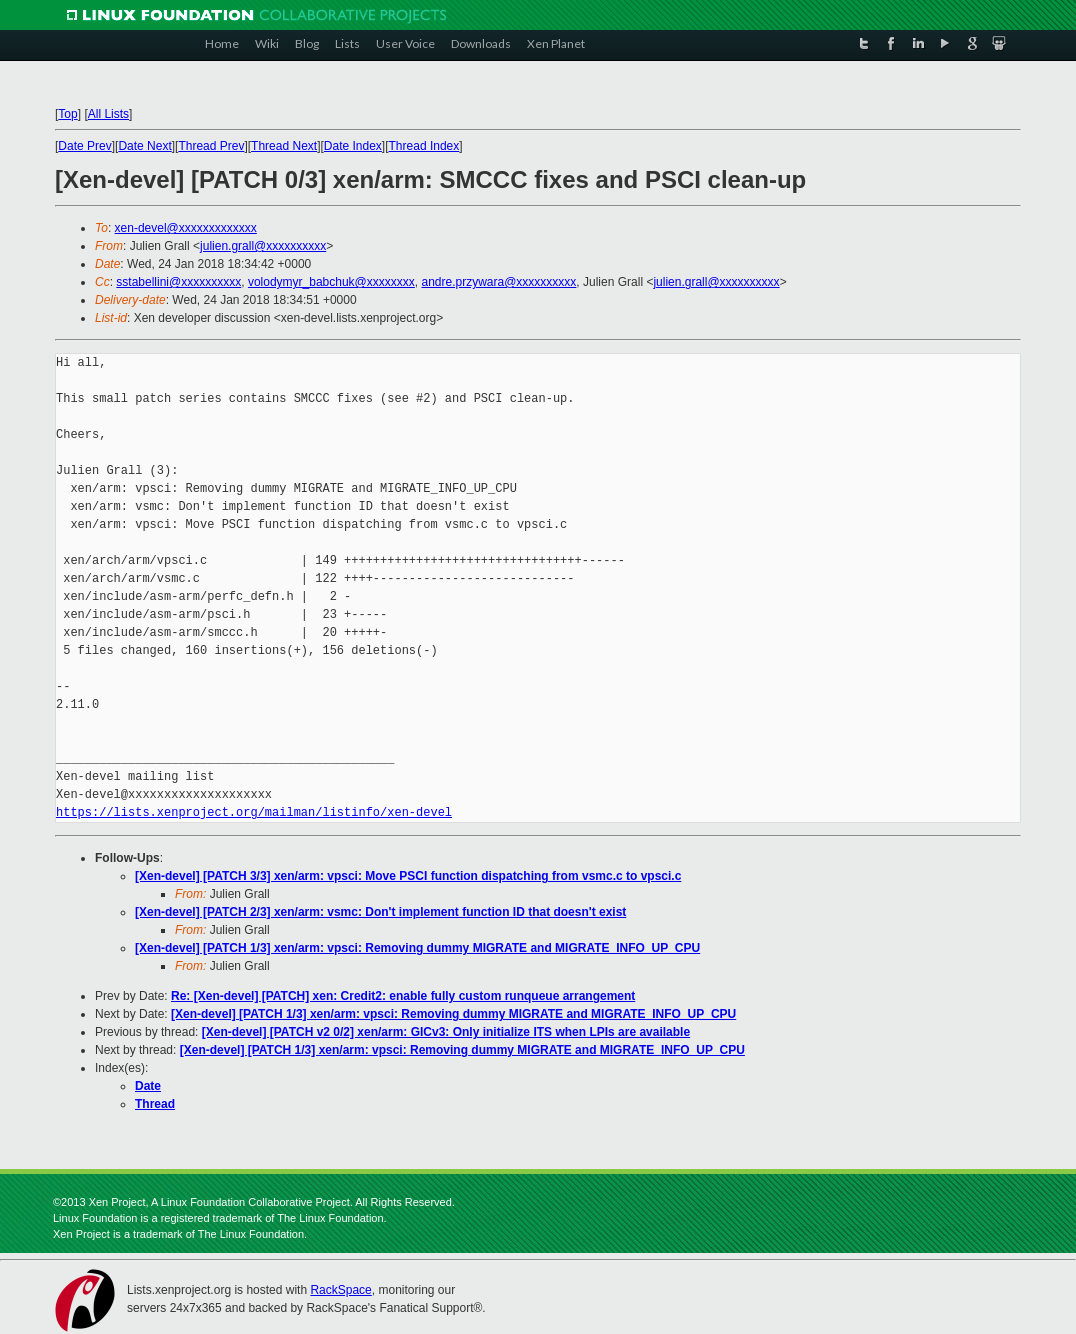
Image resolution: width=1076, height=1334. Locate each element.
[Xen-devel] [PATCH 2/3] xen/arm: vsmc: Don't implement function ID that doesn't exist (380, 912)
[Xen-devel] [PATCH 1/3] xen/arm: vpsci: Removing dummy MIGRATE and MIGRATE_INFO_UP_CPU (417, 948)
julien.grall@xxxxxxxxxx (263, 246)
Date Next (144, 146)
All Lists (108, 114)
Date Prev (84, 146)
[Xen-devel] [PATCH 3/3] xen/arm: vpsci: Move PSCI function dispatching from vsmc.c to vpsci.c (408, 876)
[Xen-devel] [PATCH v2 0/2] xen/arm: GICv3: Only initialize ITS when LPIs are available (446, 1032)
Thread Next (284, 146)
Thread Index (424, 146)
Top (67, 114)
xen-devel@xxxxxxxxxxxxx (186, 228)
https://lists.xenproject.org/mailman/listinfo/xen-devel (254, 812)
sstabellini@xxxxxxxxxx (178, 282)
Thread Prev (211, 146)
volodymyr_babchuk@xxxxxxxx (331, 282)
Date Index (353, 146)
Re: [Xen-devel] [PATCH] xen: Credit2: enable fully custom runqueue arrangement (403, 996)
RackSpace (340, 1290)
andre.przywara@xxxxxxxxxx (498, 282)
